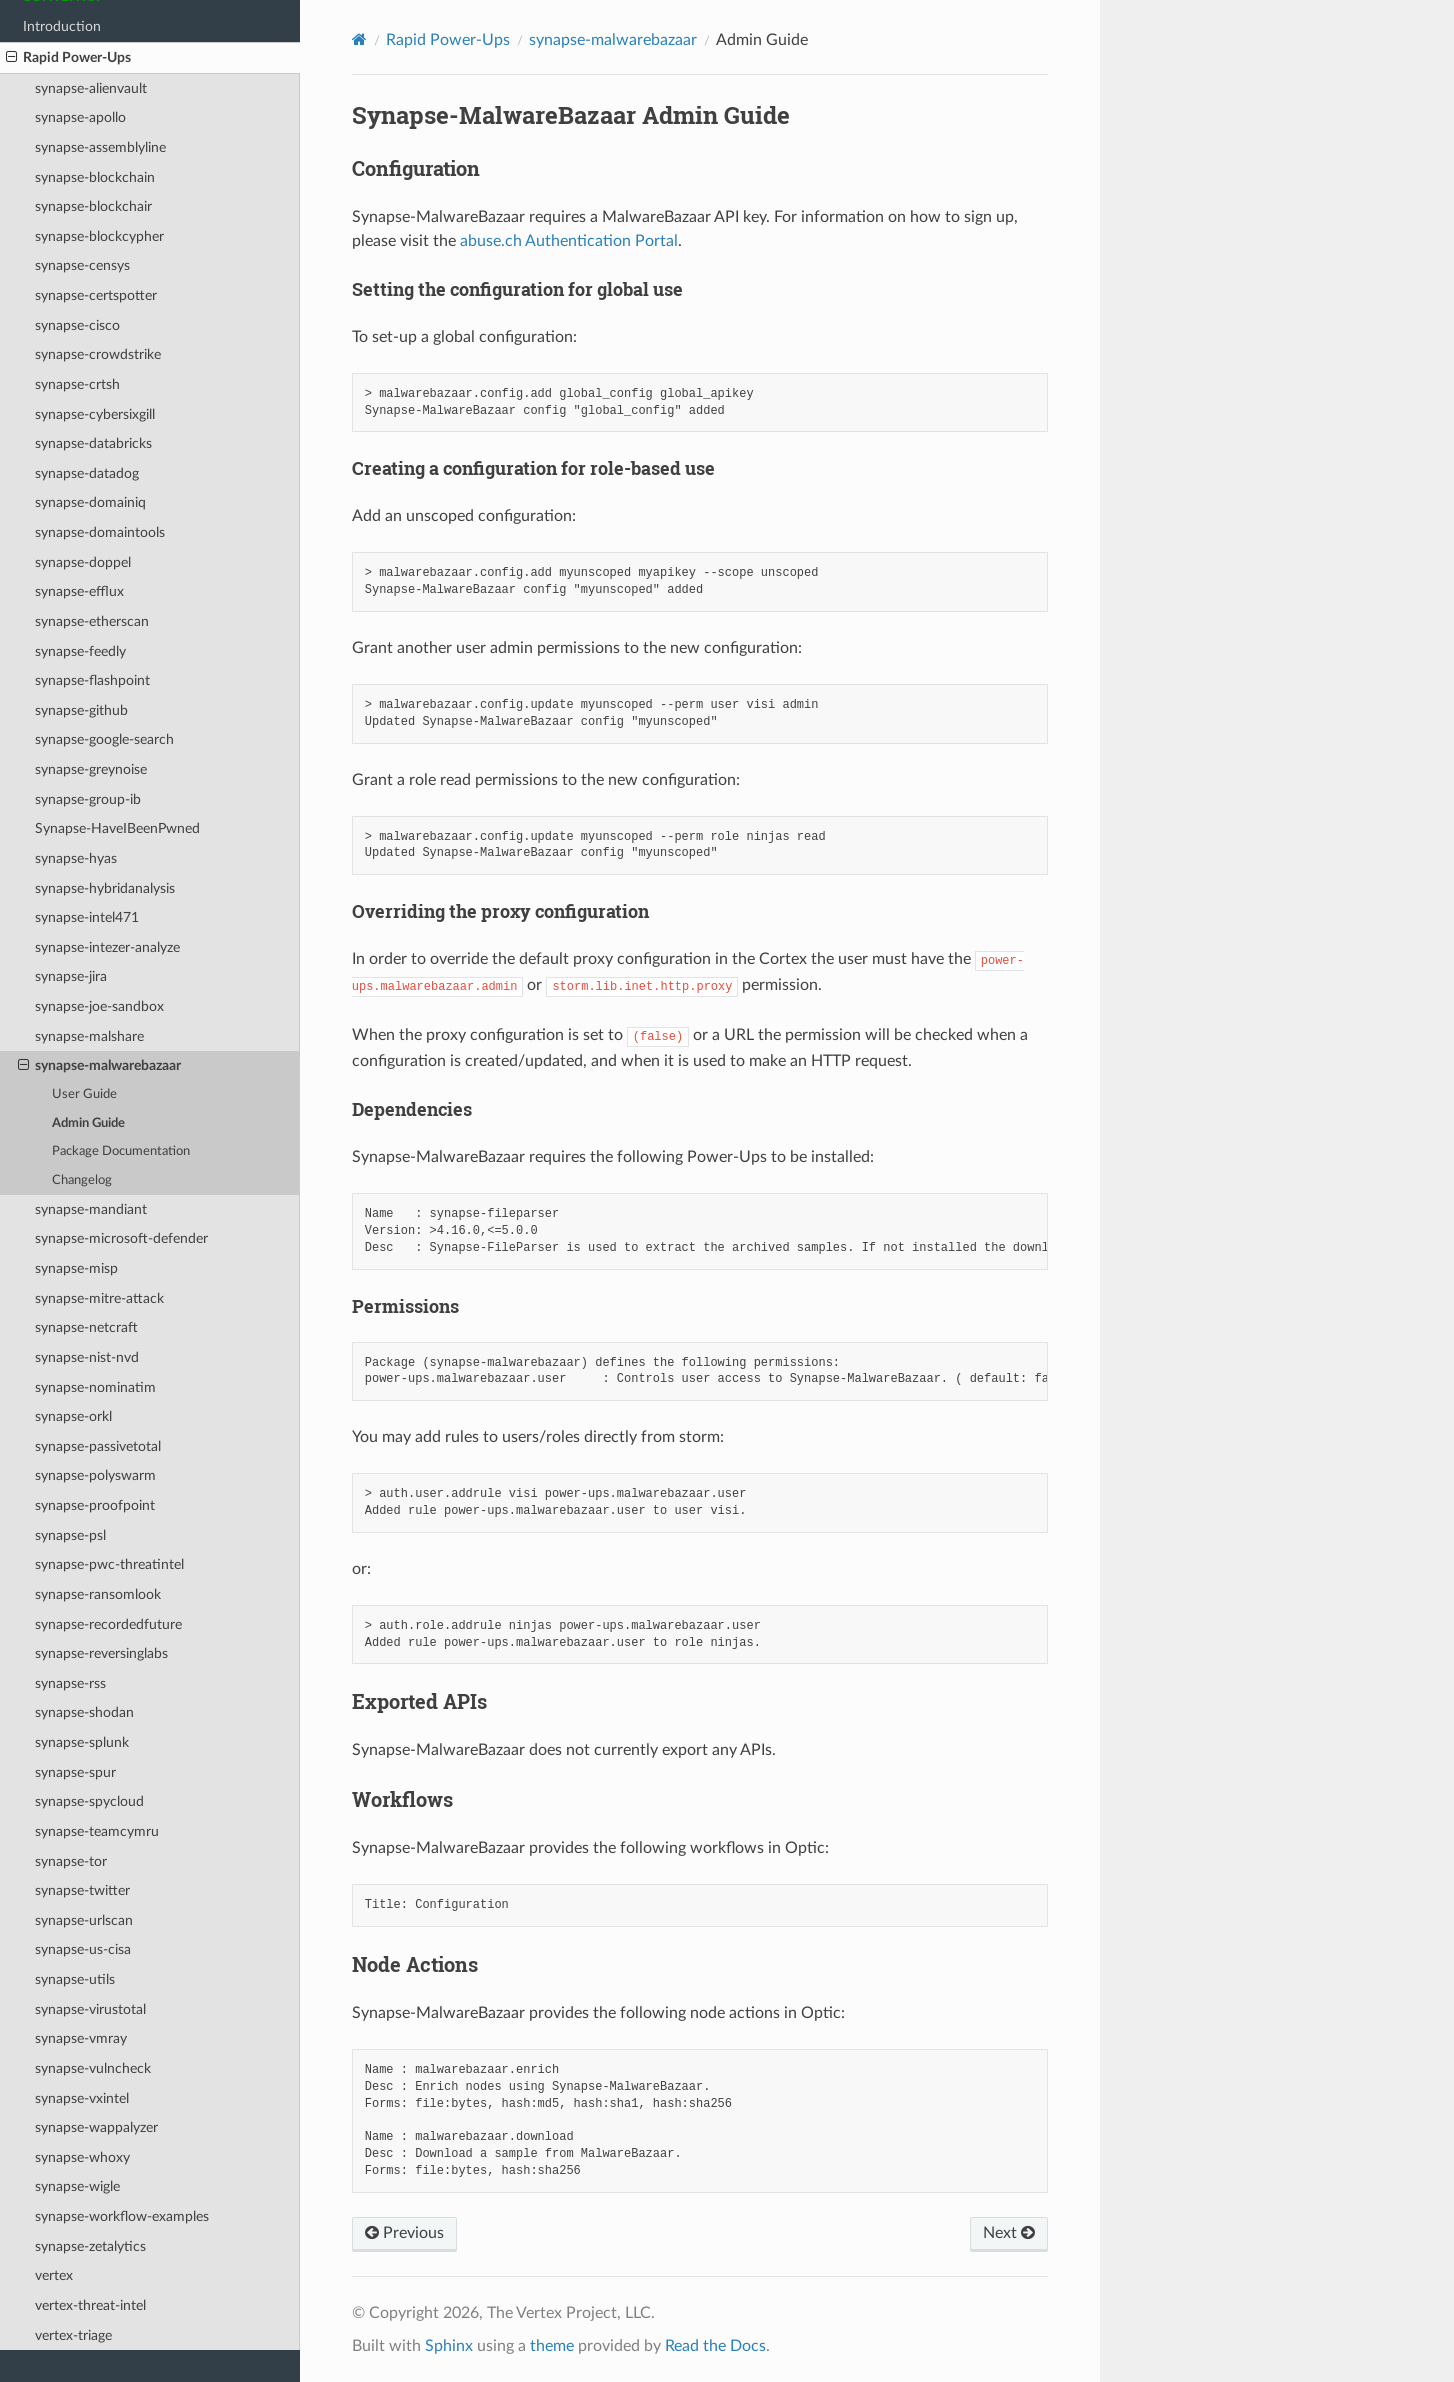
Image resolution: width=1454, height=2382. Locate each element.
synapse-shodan (84, 1712)
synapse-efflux (79, 591)
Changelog (82, 1180)
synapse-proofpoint (95, 1505)
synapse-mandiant (91, 1209)
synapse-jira (71, 976)
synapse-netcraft (86, 1327)
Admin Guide (88, 1123)
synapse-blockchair (93, 206)
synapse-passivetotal (98, 1446)
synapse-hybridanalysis (105, 888)
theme (552, 2346)
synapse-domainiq (90, 502)
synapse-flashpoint (92, 680)
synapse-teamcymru (97, 1831)
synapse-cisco (77, 325)
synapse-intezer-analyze (107, 947)
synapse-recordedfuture (108, 1624)
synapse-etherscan (92, 621)
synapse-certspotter (96, 295)
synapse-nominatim (95, 1387)
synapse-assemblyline (100, 147)
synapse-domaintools (100, 532)
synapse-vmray (81, 2038)
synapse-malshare (89, 1036)
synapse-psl (70, 1535)
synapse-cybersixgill (95, 414)
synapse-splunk (82, 1742)
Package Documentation (121, 1151)
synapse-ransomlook (98, 1594)
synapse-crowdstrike (98, 354)
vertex (54, 2275)
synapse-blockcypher (99, 236)
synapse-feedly (80, 651)
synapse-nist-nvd (87, 1357)
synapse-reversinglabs (101, 1653)
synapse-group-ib (88, 799)
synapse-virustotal (90, 2009)
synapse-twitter (82, 1890)
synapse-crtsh (77, 384)
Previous (404, 2233)
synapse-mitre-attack (99, 1298)
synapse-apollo (80, 117)
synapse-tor (71, 1861)
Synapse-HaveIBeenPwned (117, 828)
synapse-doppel (83, 562)
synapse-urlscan (84, 1920)
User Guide (84, 1094)
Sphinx (449, 2346)
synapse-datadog (87, 473)
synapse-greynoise (91, 769)
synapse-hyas (76, 858)
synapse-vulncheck (93, 2068)
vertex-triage (73, 2335)
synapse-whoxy (82, 2157)
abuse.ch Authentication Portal (569, 241)
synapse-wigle (77, 2186)
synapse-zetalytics (90, 2246)
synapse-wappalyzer (96, 2127)
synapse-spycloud (89, 1801)
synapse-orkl (73, 1416)
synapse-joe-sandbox (99, 1006)
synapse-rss (70, 1683)
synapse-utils (75, 1979)
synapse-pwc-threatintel (109, 1564)
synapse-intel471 (87, 917)
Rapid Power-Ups (68, 58)
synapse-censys (82, 265)
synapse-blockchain (95, 177)
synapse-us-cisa (83, 1949)
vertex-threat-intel (90, 2305)
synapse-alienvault (91, 88)
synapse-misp (76, 1268)
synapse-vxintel (82, 2098)
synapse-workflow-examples (122, 2216)
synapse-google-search (104, 739)
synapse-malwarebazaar (99, 1066)
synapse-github (81, 710)
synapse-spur (75, 1772)
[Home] (359, 39)
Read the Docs (715, 2346)
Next (1009, 2233)
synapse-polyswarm (95, 1475)
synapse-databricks (93, 443)
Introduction (62, 26)
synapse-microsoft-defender (121, 1238)
